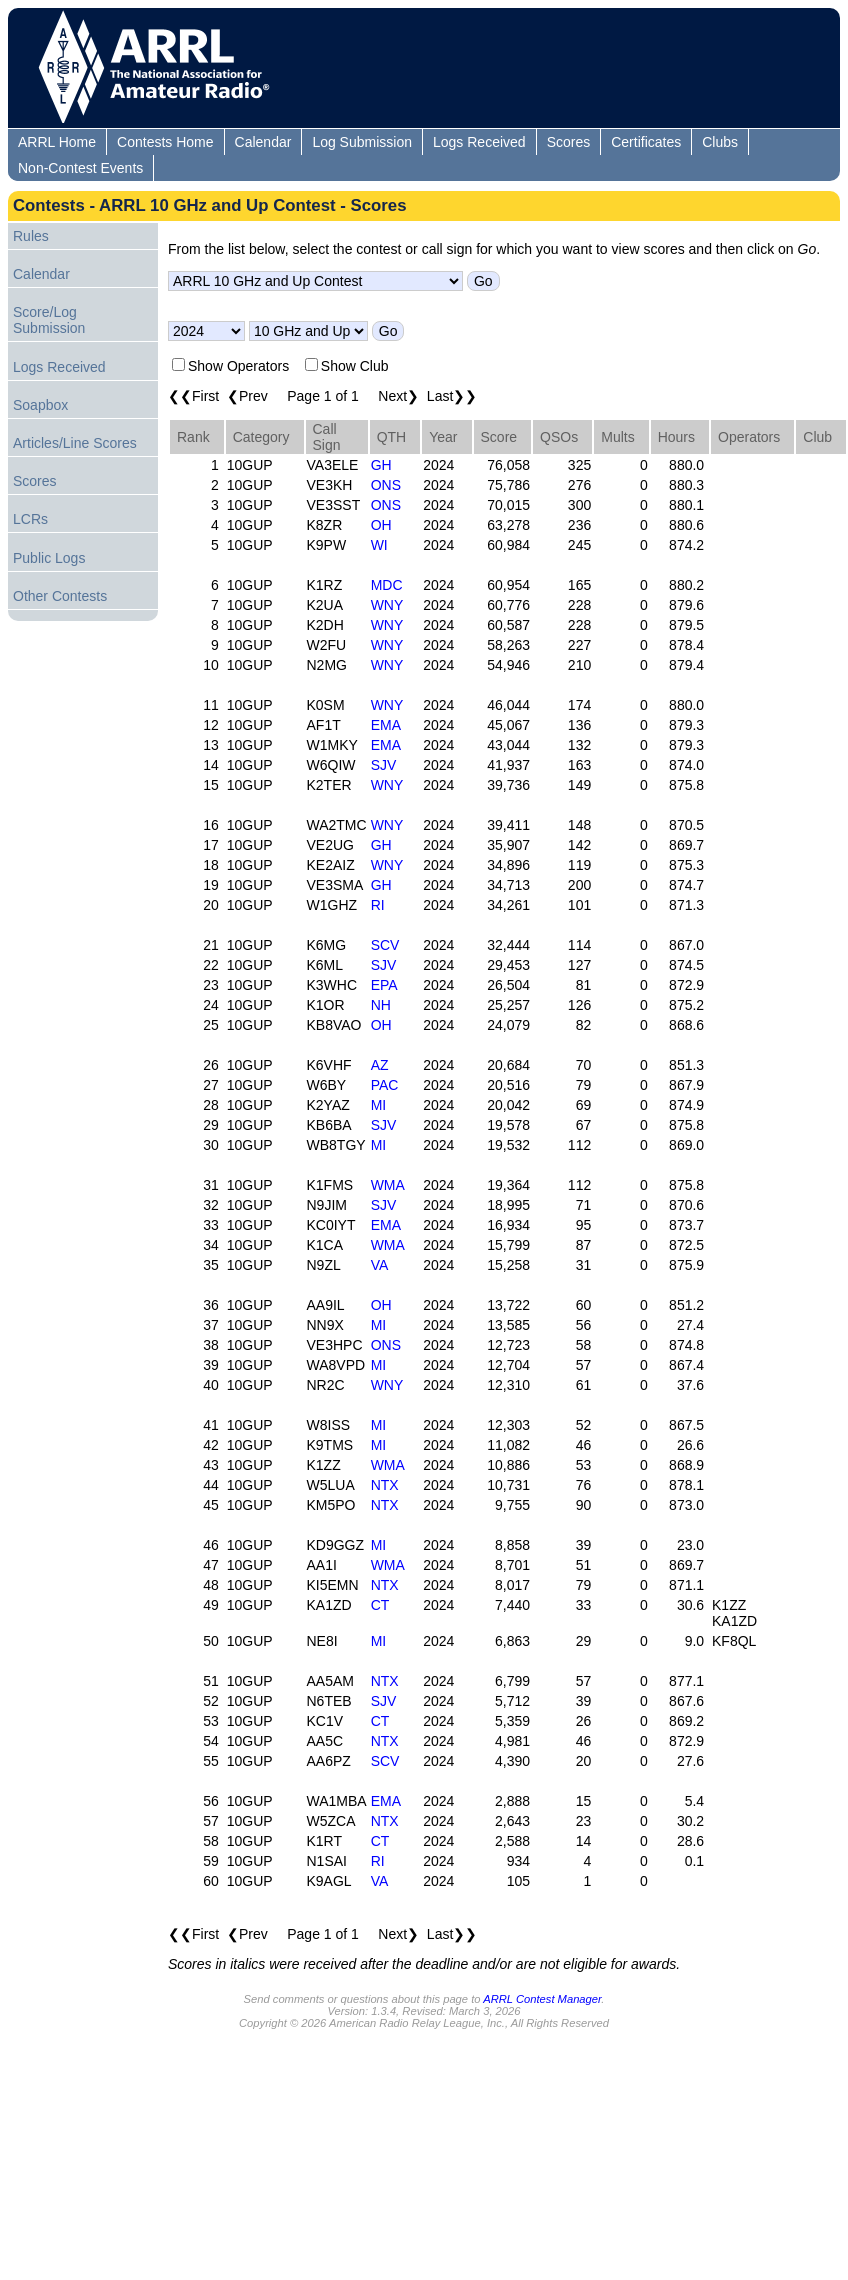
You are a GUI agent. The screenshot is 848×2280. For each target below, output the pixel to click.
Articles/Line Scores (75, 443)
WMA (388, 1185)
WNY (387, 605)
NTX (385, 1485)
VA (380, 1265)
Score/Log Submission (49, 320)
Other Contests (60, 596)
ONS (386, 485)
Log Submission (362, 142)
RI (378, 905)
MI (379, 1105)
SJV (384, 765)
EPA (384, 985)
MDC (387, 585)
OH (381, 525)
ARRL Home (57, 142)
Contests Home (165, 142)
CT (380, 1605)
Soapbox (40, 405)
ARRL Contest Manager (542, 1999)
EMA (386, 725)
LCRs (30, 519)
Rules (31, 236)
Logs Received (479, 142)
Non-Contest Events (80, 168)
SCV (385, 945)
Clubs (720, 142)
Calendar (263, 142)
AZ (380, 1065)
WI (379, 545)
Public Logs (49, 558)
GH (381, 465)
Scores (569, 142)
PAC (385, 1085)
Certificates (646, 142)
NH (381, 1005)
